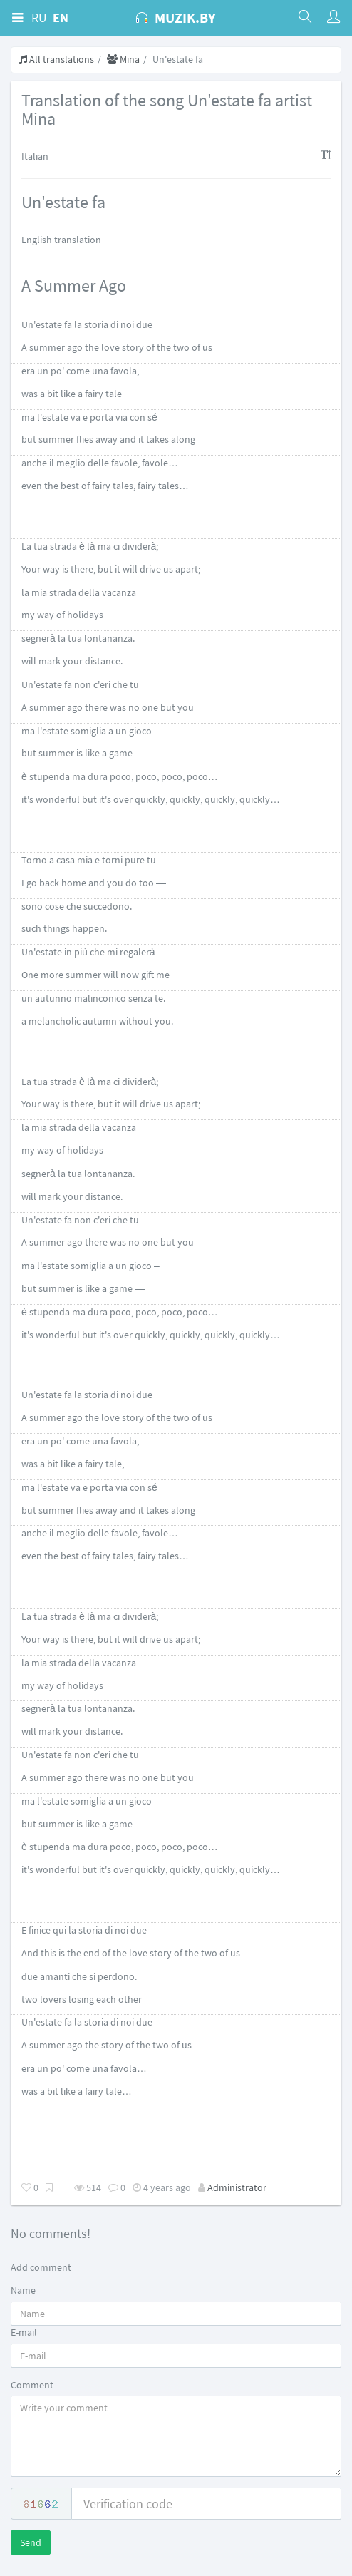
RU (39, 17)
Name (23, 2290)
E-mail (24, 2332)
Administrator (236, 2187)
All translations (56, 59)
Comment (32, 2385)
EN (60, 17)
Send (30, 2542)
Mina (123, 59)
